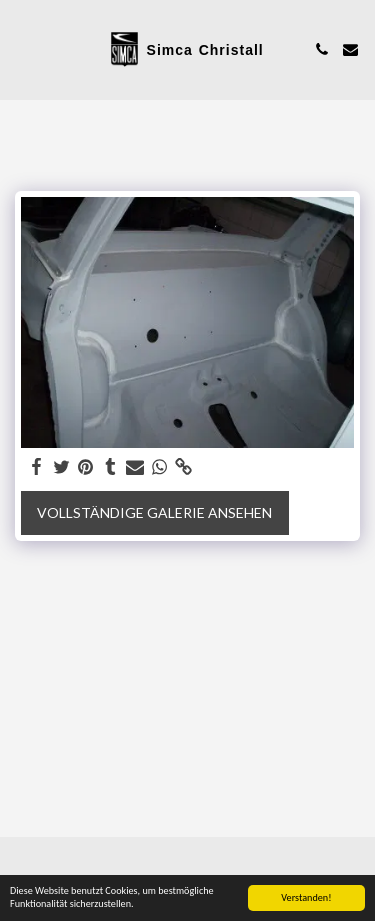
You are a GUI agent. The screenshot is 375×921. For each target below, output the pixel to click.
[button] (22, 49)
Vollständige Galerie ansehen (154, 512)
